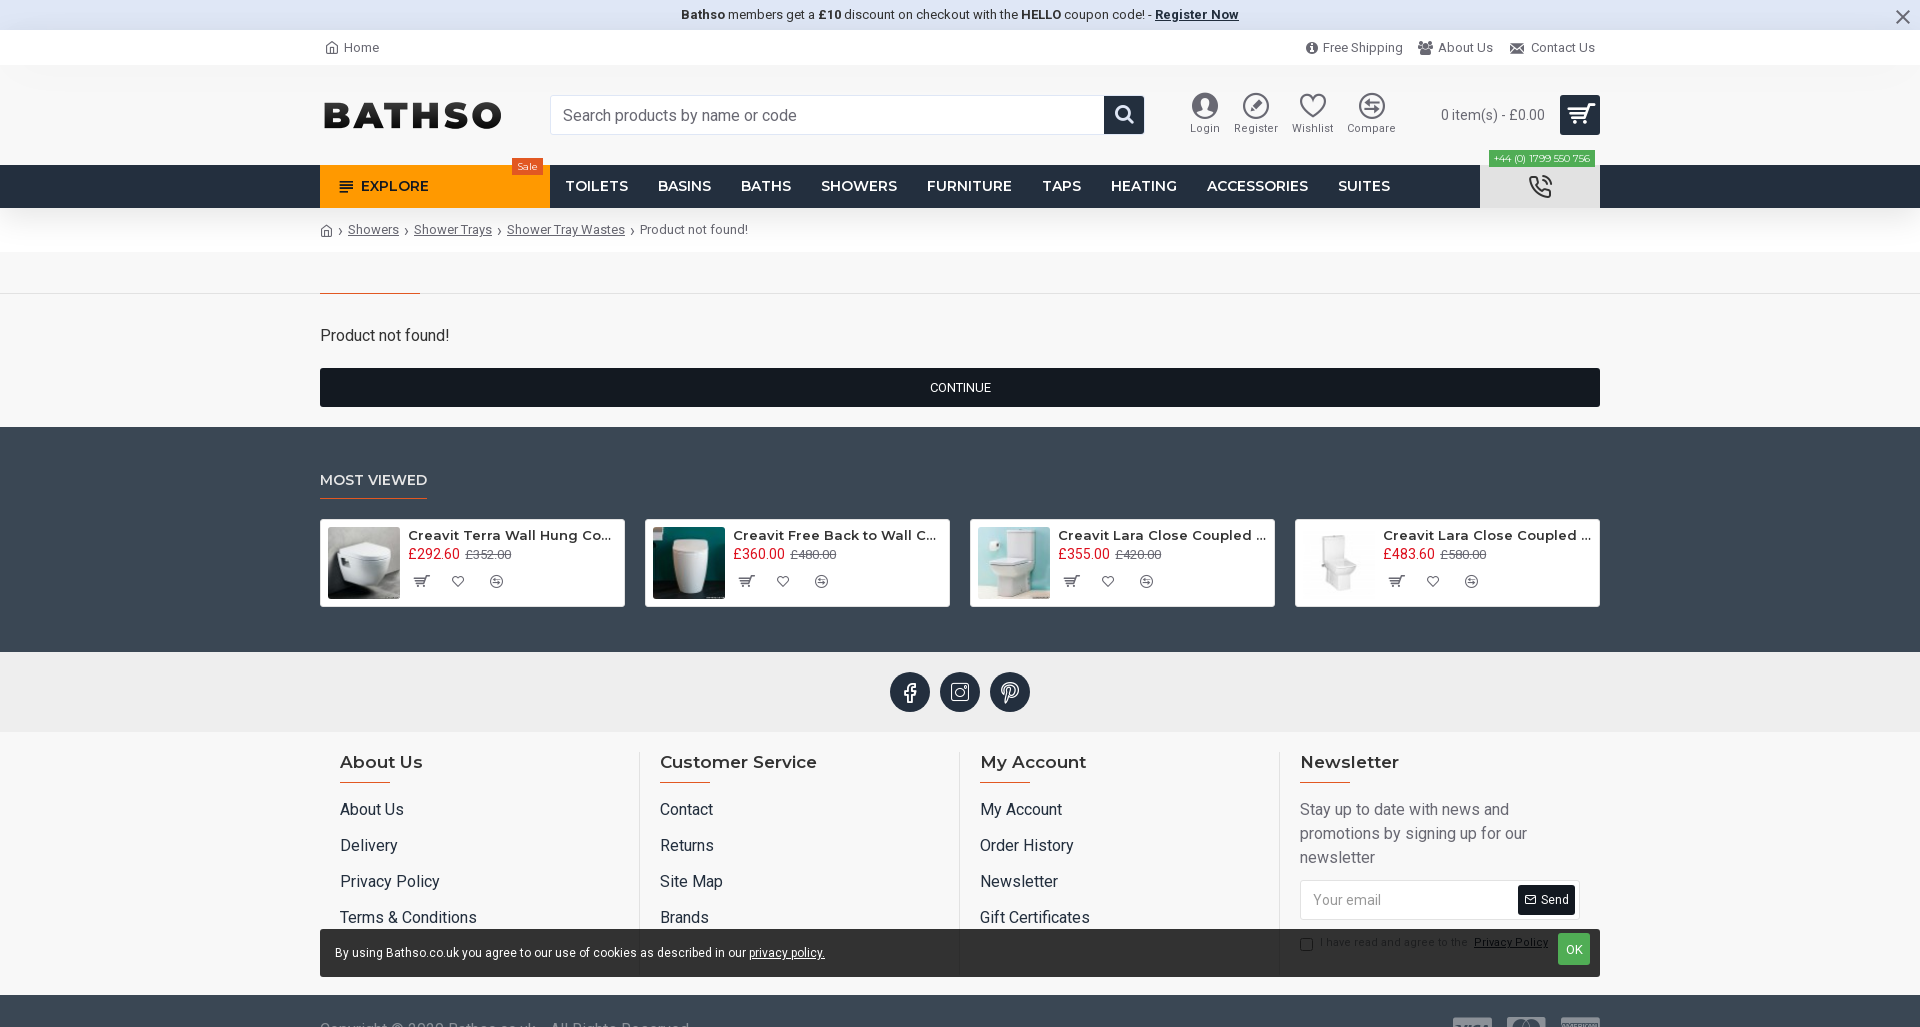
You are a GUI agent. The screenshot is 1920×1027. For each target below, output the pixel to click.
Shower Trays (453, 229)
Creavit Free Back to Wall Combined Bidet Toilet (837, 535)
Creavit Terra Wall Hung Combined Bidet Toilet (512, 535)
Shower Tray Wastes (566, 229)
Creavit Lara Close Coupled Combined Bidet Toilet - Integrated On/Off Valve (1487, 535)
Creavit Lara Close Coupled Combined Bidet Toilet (1162, 535)
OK (1574, 949)
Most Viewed (373, 480)
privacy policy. (787, 953)
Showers (373, 229)
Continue (960, 387)
